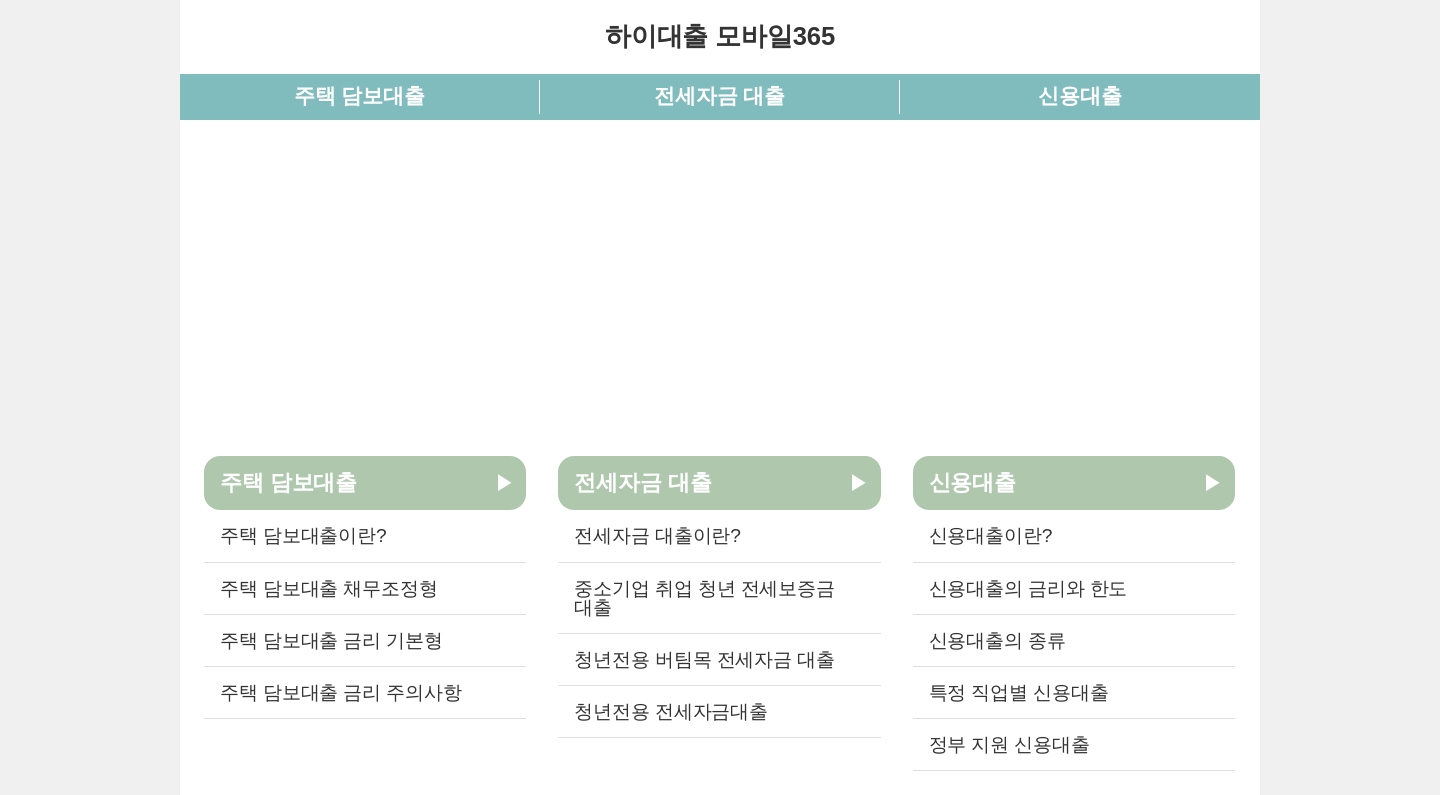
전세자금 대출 (719, 95)
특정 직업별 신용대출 (1019, 692)
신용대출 (1079, 95)
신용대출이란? (991, 535)
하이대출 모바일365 (720, 36)
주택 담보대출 (359, 95)
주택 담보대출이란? (303, 535)
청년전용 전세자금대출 (671, 711)
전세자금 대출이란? (657, 535)
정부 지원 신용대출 (1009, 744)
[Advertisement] (720, 284)
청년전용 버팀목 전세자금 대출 (704, 659)
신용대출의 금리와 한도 (1028, 588)
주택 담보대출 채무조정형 (329, 588)
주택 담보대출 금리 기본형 (331, 640)
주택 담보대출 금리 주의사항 (341, 692)
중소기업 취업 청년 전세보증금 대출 (704, 598)
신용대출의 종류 (997, 640)
